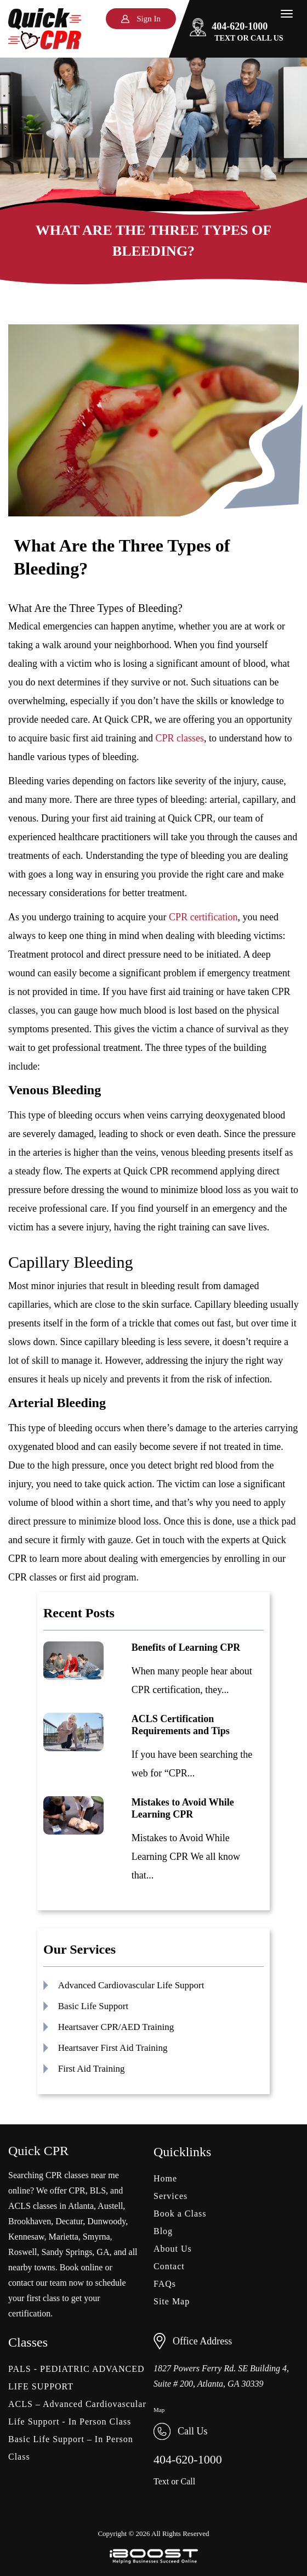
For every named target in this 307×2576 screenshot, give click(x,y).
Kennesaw (26, 2236)
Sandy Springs (66, 2252)
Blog (163, 2231)
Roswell (22, 2252)
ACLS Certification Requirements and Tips (181, 1724)
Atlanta (81, 2206)
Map (159, 2409)
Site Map (172, 2301)
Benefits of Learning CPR (186, 1647)
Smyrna (96, 2236)
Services (170, 2196)
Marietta (63, 2236)
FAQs (165, 2283)
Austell (110, 2206)
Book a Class (180, 2213)
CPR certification (203, 917)
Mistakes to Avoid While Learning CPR (183, 1808)
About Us (173, 2248)
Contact (169, 2266)
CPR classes (179, 738)
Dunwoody (106, 2221)
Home (165, 2178)
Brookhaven (29, 2221)
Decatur (69, 2221)
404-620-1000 (229, 26)
